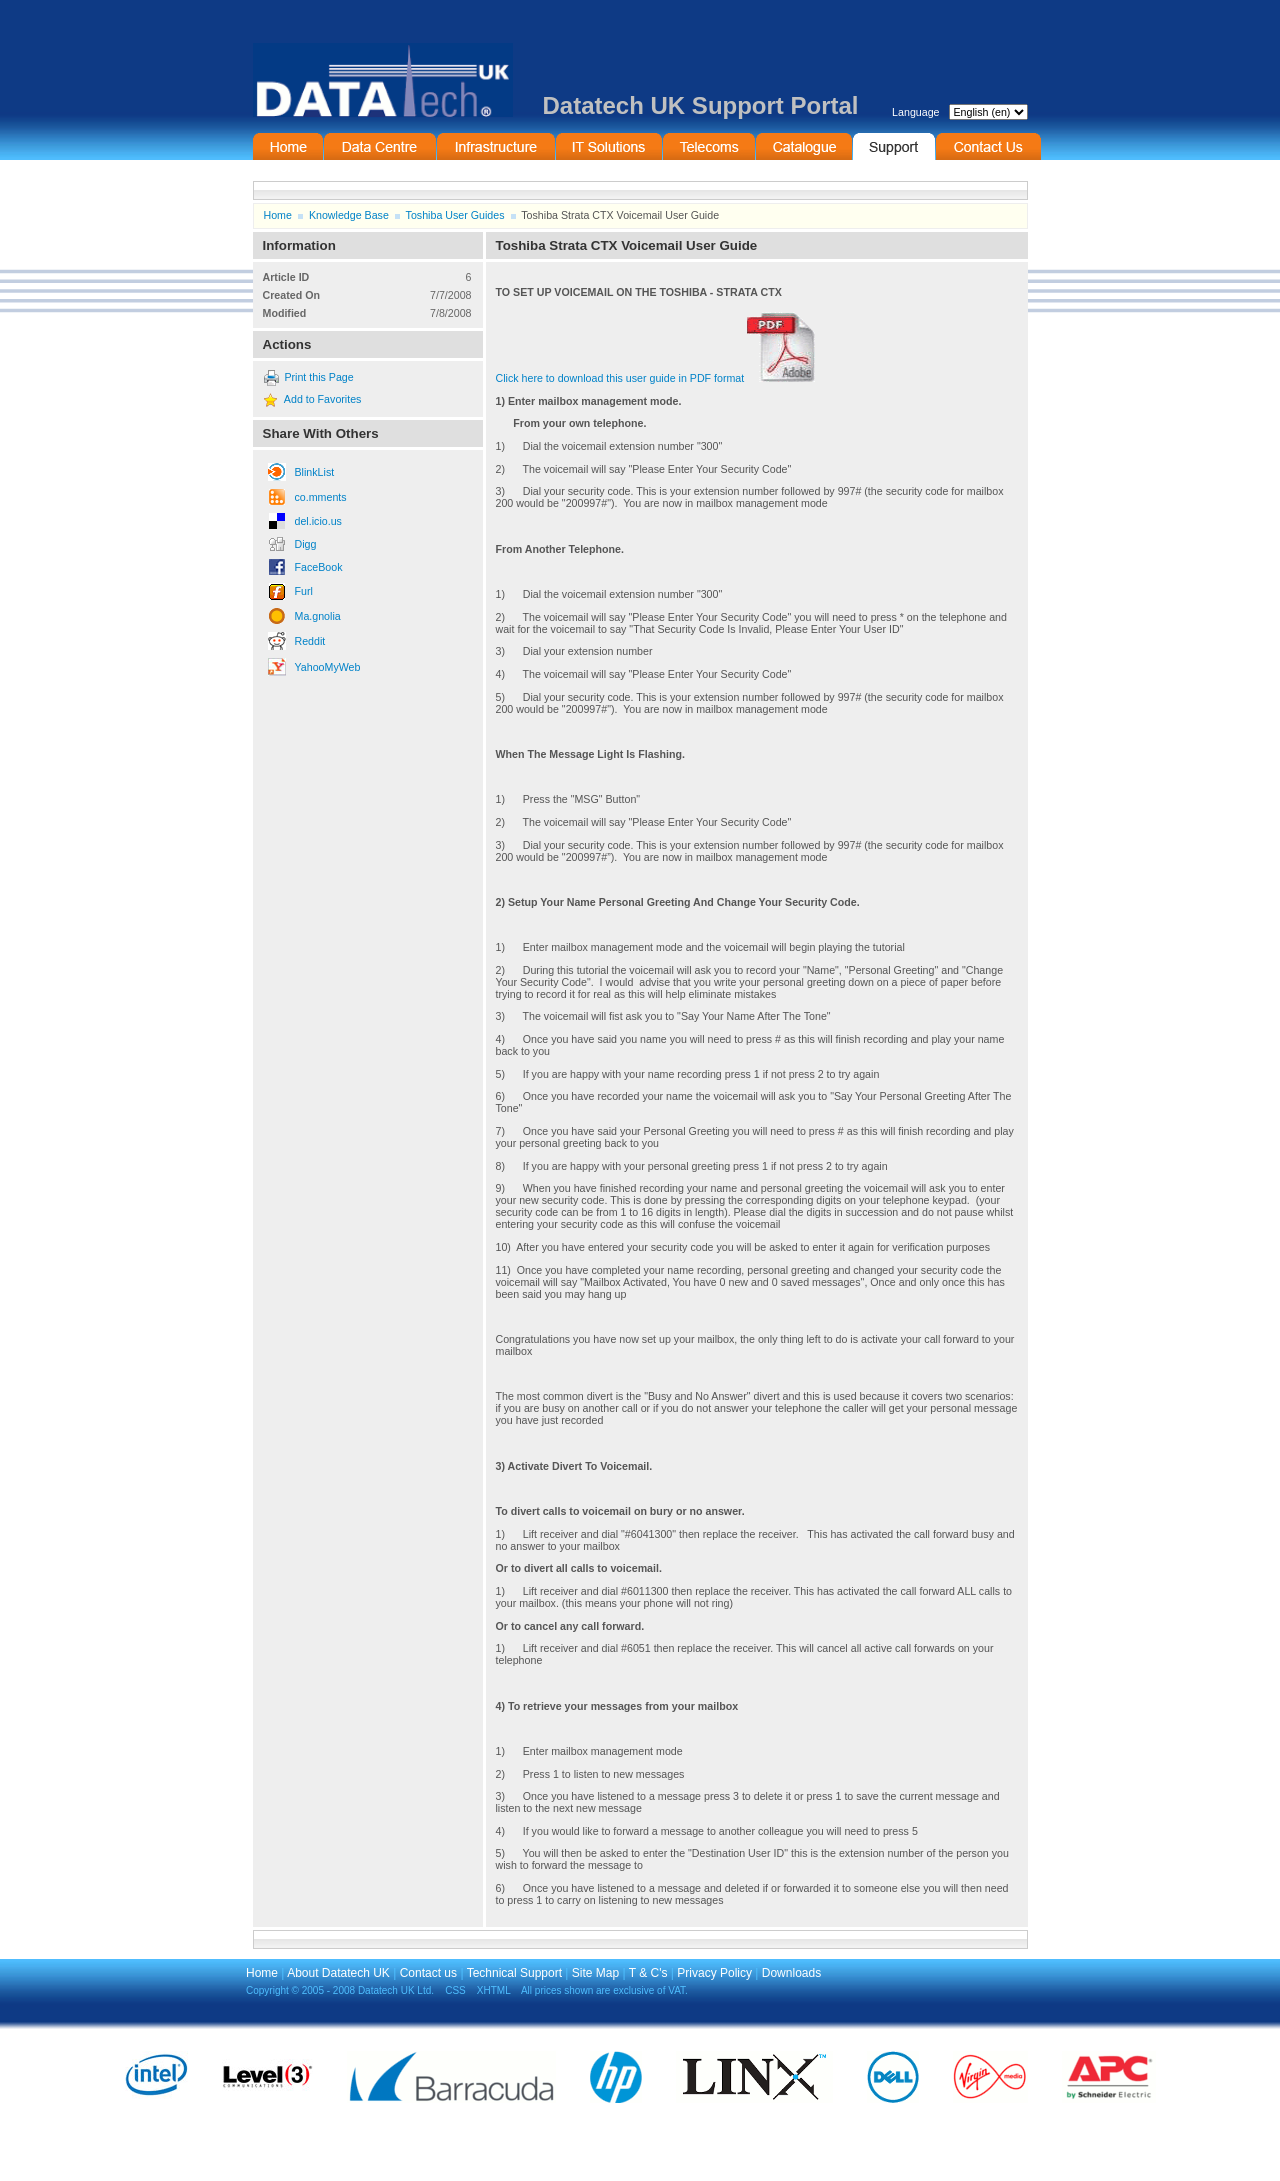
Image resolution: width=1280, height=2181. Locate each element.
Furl (304, 591)
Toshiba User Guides (455, 215)
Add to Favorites (323, 399)
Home (288, 146)
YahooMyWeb (328, 667)
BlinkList (315, 472)
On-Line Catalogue (804, 146)
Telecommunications (709, 146)
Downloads (791, 1973)
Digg (306, 544)
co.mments (321, 497)
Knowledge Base (349, 215)
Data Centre (380, 146)
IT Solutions (609, 146)
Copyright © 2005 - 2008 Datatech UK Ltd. (340, 1990)
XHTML (494, 1990)
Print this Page (318, 377)
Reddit (310, 641)
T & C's (648, 1973)
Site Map (595, 1973)
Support (894, 146)
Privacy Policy (714, 1973)
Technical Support (514, 1973)
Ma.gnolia (318, 616)
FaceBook (319, 567)
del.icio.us (318, 521)
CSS (455, 1990)
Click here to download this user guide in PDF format (656, 378)
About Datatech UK (338, 1973)
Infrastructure (496, 146)
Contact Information (988, 146)
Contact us (428, 1973)
